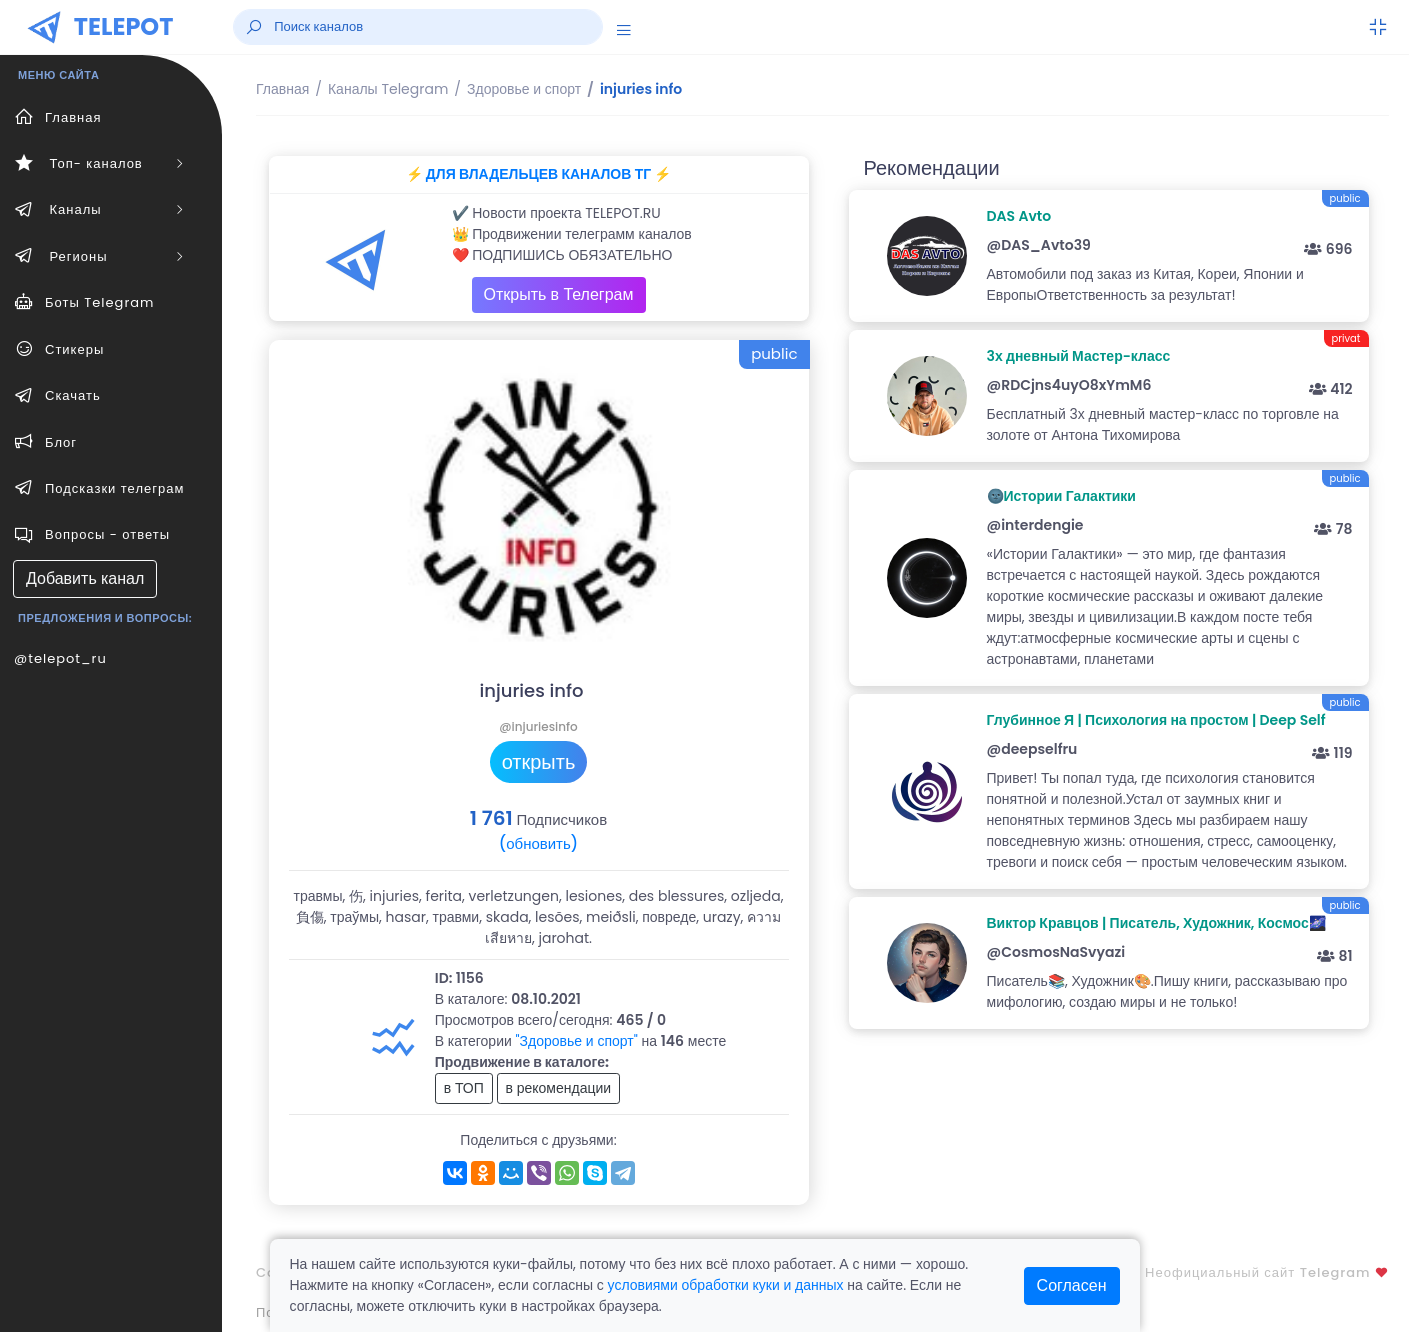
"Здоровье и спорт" (577, 1041)
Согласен (1072, 1285)
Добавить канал (85, 578)
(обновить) (538, 843)
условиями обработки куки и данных (726, 1285)
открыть (539, 762)
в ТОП (464, 1088)
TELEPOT (124, 26)
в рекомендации (559, 1088)
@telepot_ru (60, 658)
